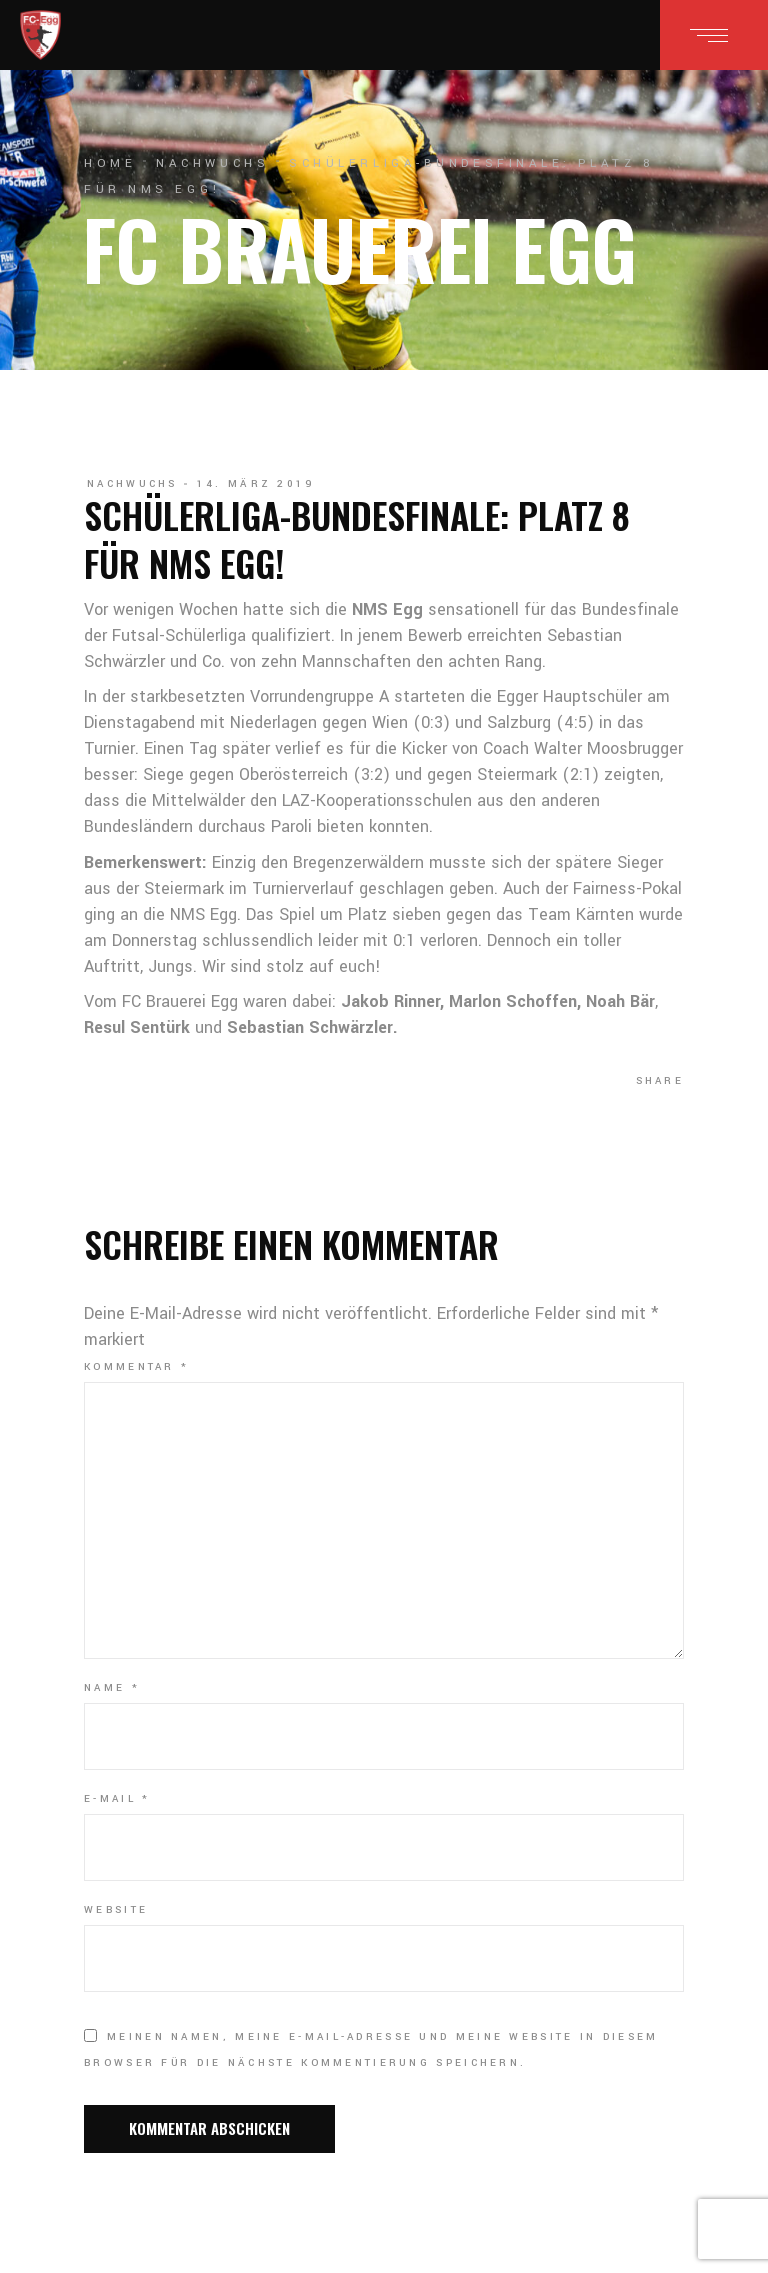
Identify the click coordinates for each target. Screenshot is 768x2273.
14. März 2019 (256, 484)
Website (116, 1910)
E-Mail (117, 1799)
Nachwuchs (212, 163)
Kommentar (136, 1367)
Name (112, 1688)
